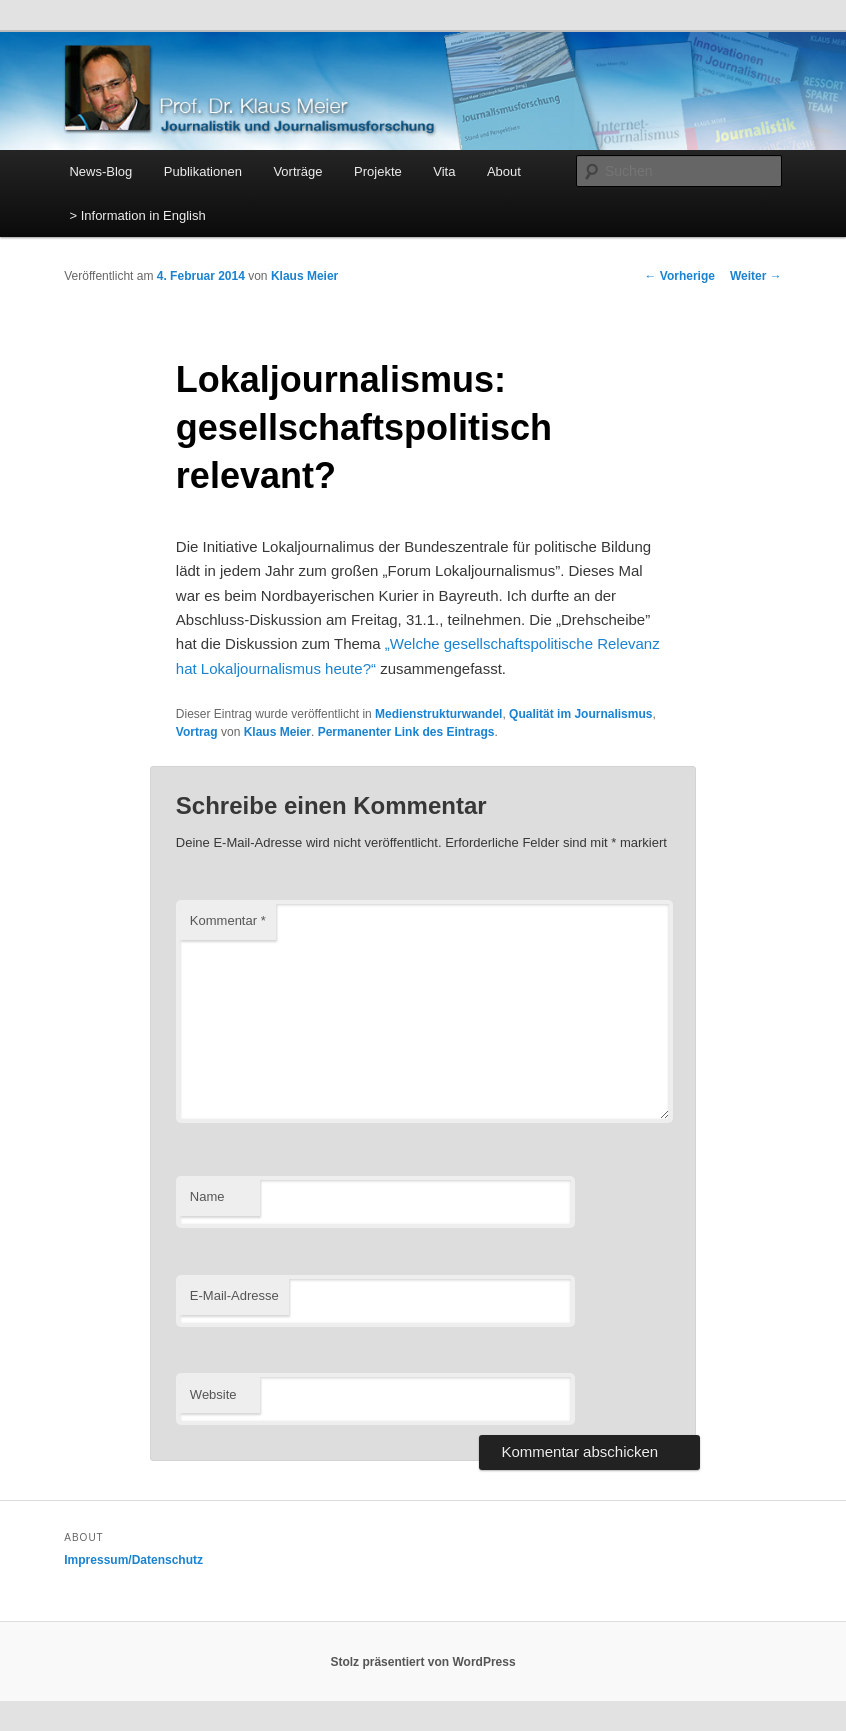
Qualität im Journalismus (580, 714)
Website (213, 1394)
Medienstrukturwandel (438, 714)
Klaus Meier (304, 276)
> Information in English (137, 215)
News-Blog (100, 171)
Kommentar (228, 920)
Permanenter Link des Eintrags (406, 732)
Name (207, 1196)
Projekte (378, 171)
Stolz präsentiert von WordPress (422, 1662)
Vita (444, 171)
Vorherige (679, 276)
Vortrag (197, 732)
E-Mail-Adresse (234, 1295)
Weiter (756, 276)
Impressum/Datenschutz (133, 1560)
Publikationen (203, 171)
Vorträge (297, 171)
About (504, 171)
